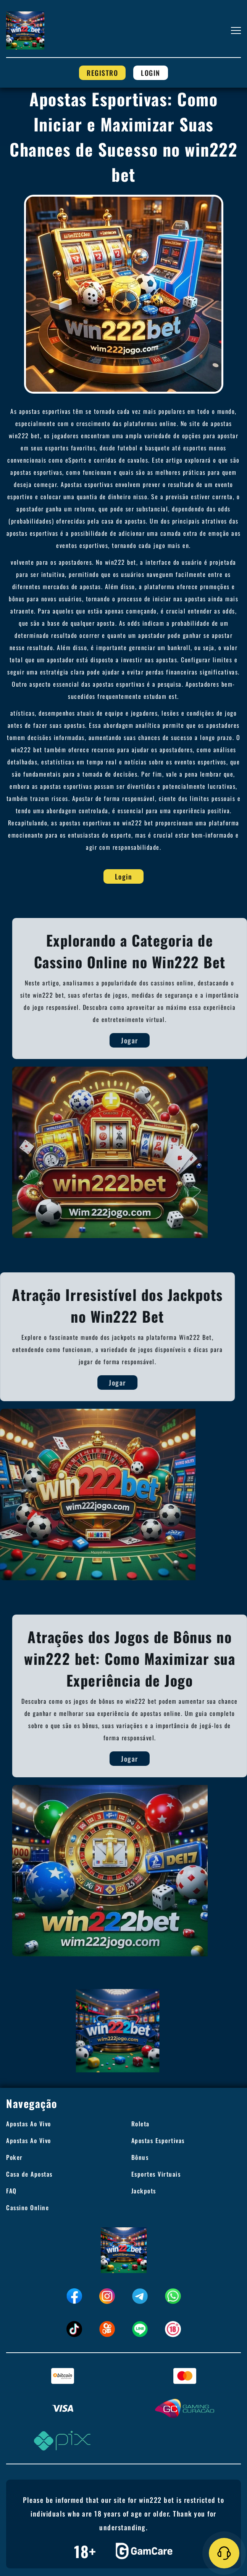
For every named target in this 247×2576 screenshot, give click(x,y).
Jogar (141, 1040)
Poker (14, 2157)
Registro (102, 73)
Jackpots (143, 2190)
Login (150, 73)
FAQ (11, 2190)
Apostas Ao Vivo (28, 2123)
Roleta (140, 2123)
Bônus (140, 2157)
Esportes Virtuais (156, 2174)
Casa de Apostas (29, 2174)
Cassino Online (27, 2207)
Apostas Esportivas (158, 2140)
